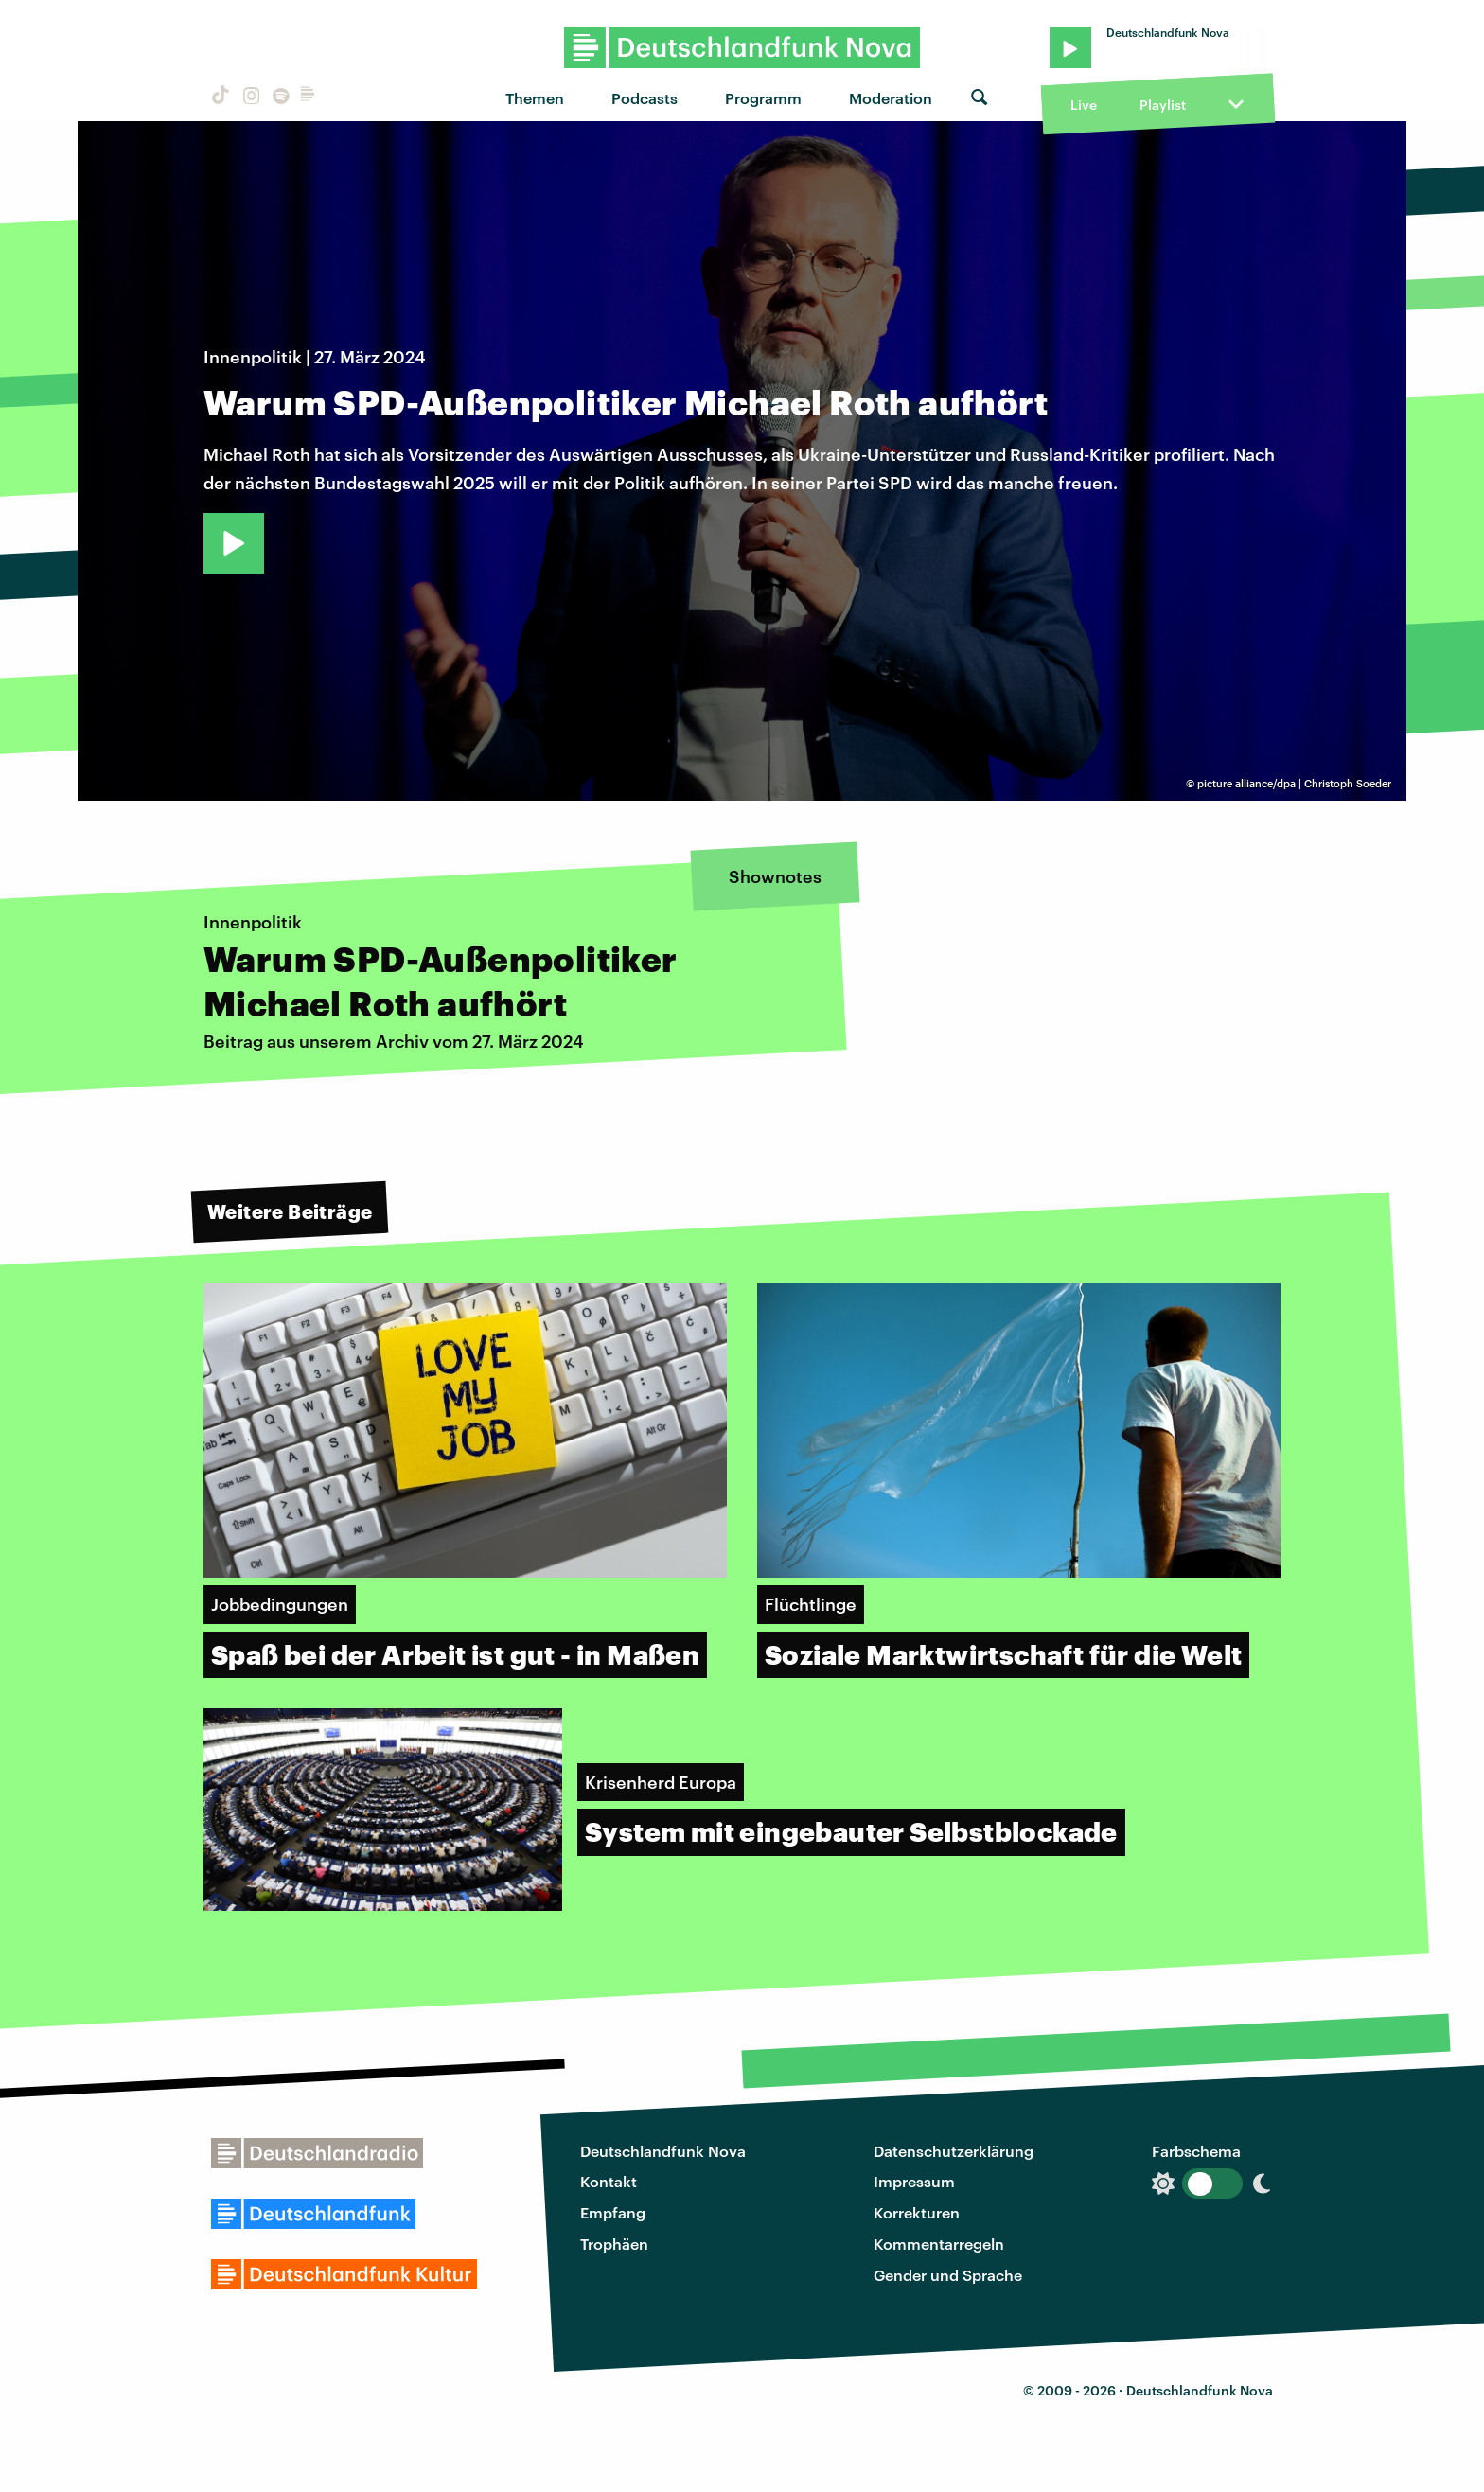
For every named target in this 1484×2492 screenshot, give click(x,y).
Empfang (612, 2212)
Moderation (890, 98)
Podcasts (644, 98)
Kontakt (608, 2181)
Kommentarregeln (939, 2244)
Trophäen (614, 2244)
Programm (763, 98)
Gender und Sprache (948, 2275)
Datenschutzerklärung (954, 2151)
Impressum (914, 2181)
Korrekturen (917, 2212)
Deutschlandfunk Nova (663, 2151)
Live (1083, 105)
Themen (534, 98)
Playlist (1163, 105)
